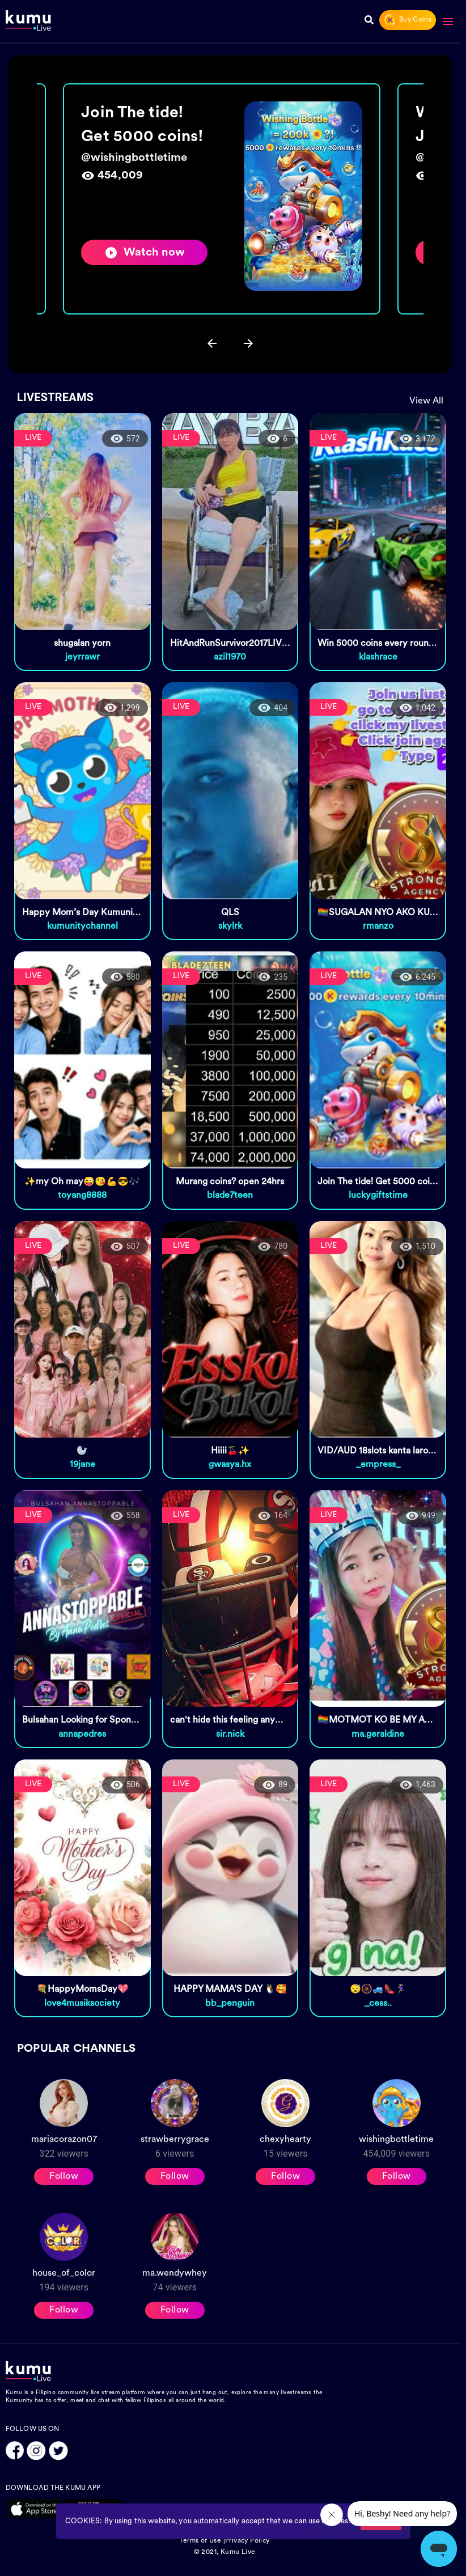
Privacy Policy (247, 2540)
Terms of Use (200, 2540)
